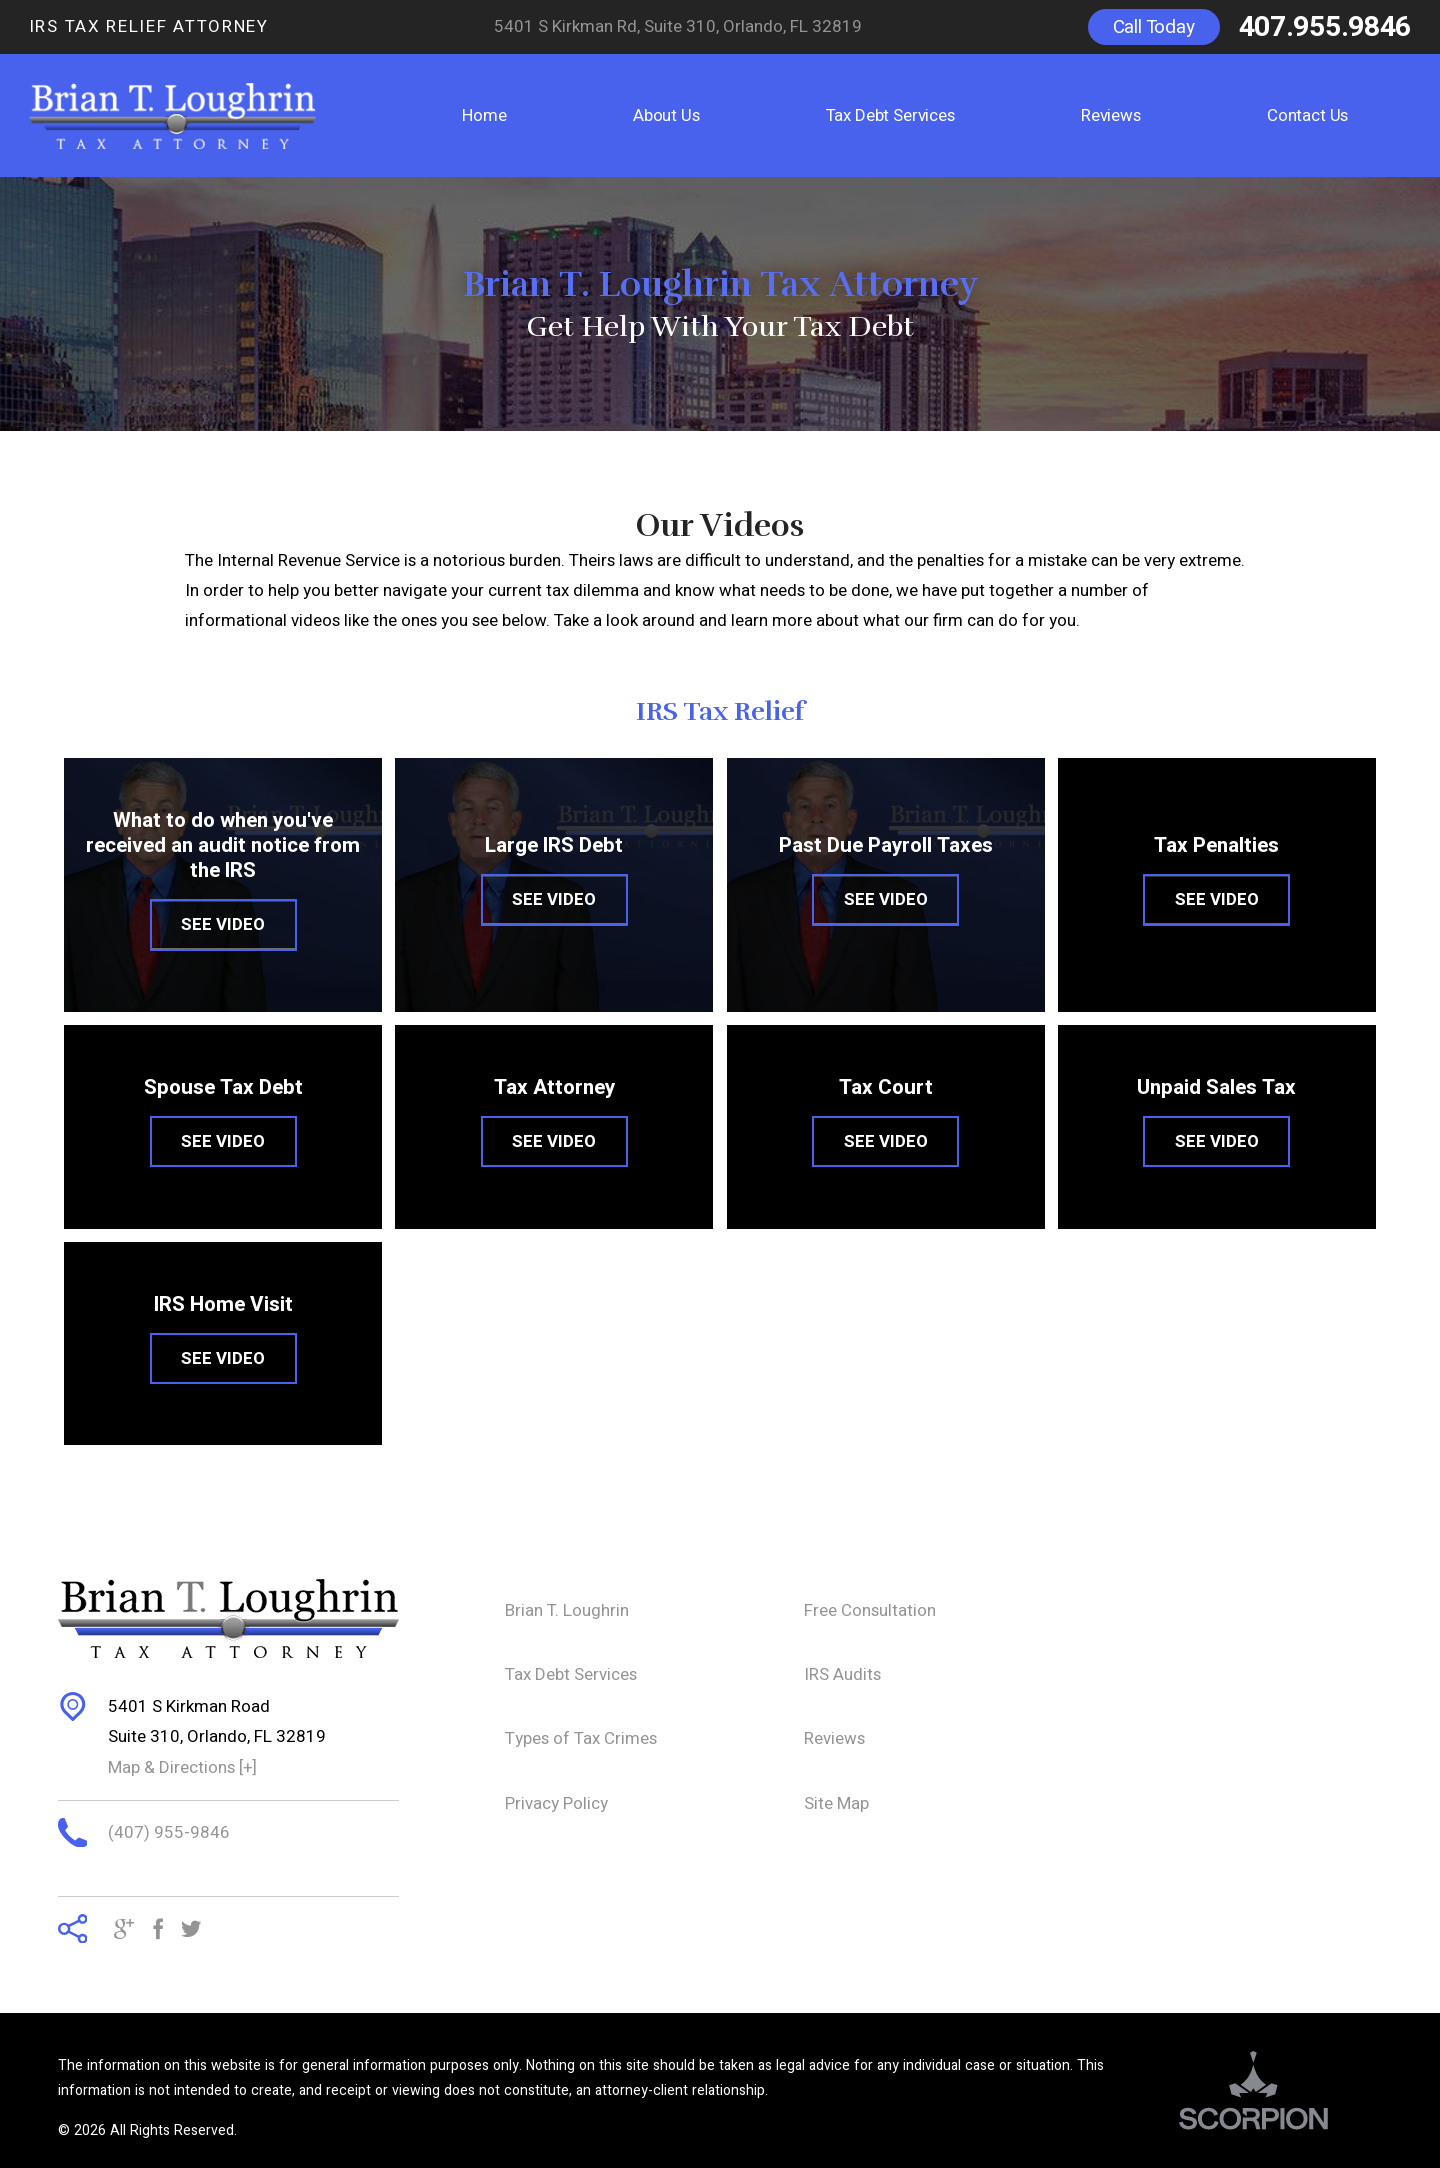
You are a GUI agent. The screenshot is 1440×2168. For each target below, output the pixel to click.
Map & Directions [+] (182, 1767)
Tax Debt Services (890, 115)
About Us (666, 115)
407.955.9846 (1325, 27)
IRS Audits (842, 1674)
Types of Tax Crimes (581, 1738)
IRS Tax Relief (720, 711)
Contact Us (1307, 115)
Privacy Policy (556, 1803)
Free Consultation (870, 1610)
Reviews (1111, 115)
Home (484, 115)
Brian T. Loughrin (567, 1610)
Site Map (836, 1803)
